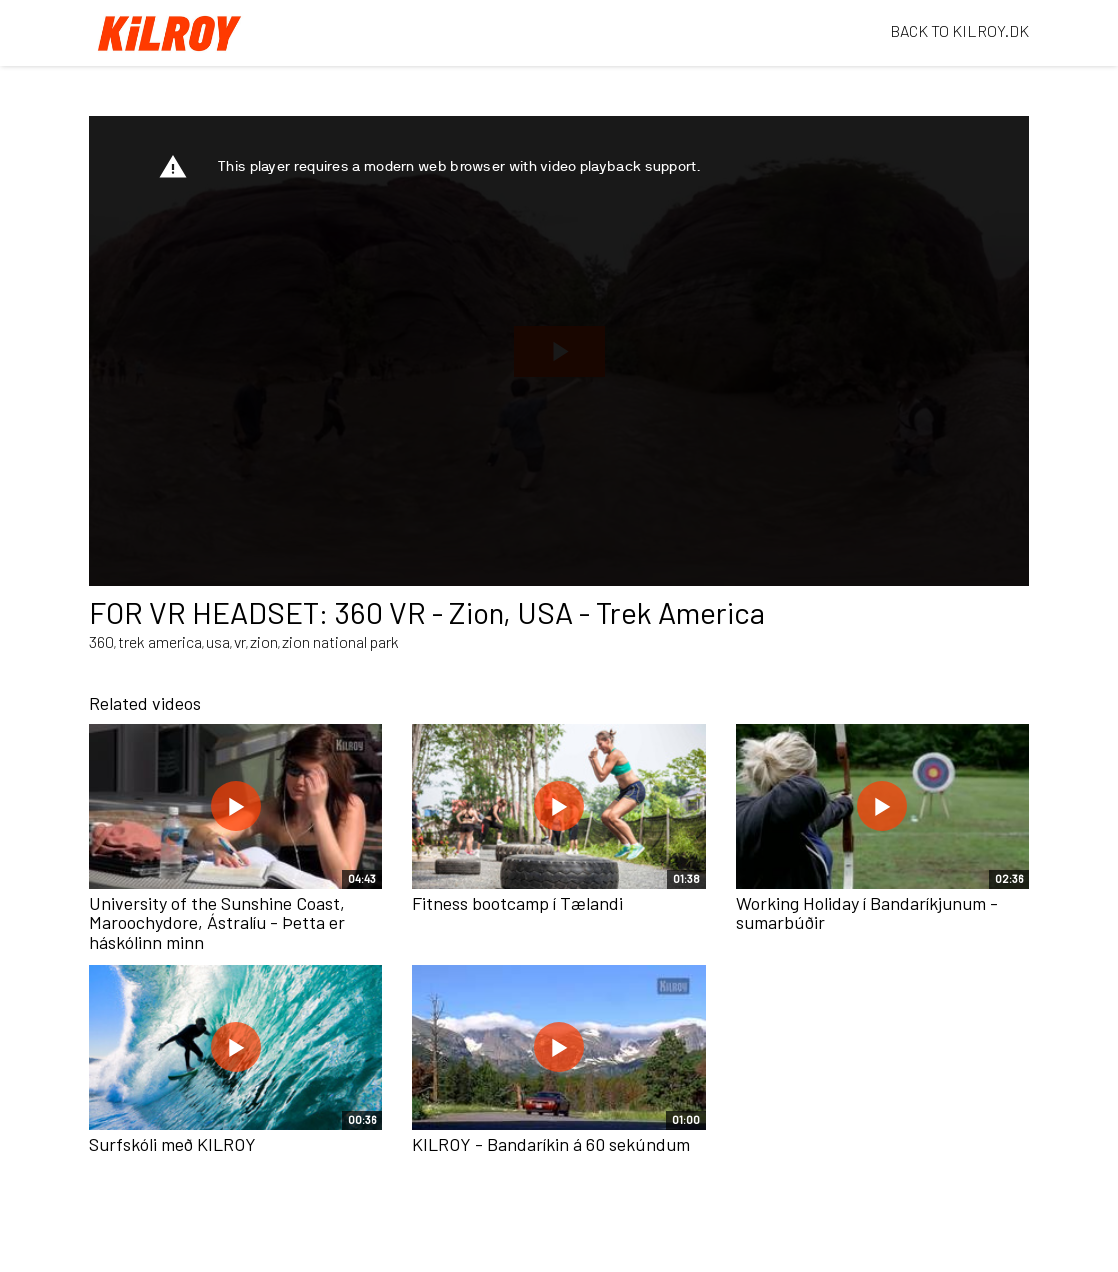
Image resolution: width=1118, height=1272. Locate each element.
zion (264, 641)
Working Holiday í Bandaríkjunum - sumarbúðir (867, 913)
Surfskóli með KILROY (172, 1144)
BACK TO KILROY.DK (959, 30)
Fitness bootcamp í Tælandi (517, 903)
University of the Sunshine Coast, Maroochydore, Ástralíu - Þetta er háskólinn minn (217, 923)
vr (240, 641)
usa (218, 641)
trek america (160, 641)
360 (101, 641)
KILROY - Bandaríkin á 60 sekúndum (551, 1144)
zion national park (340, 641)
